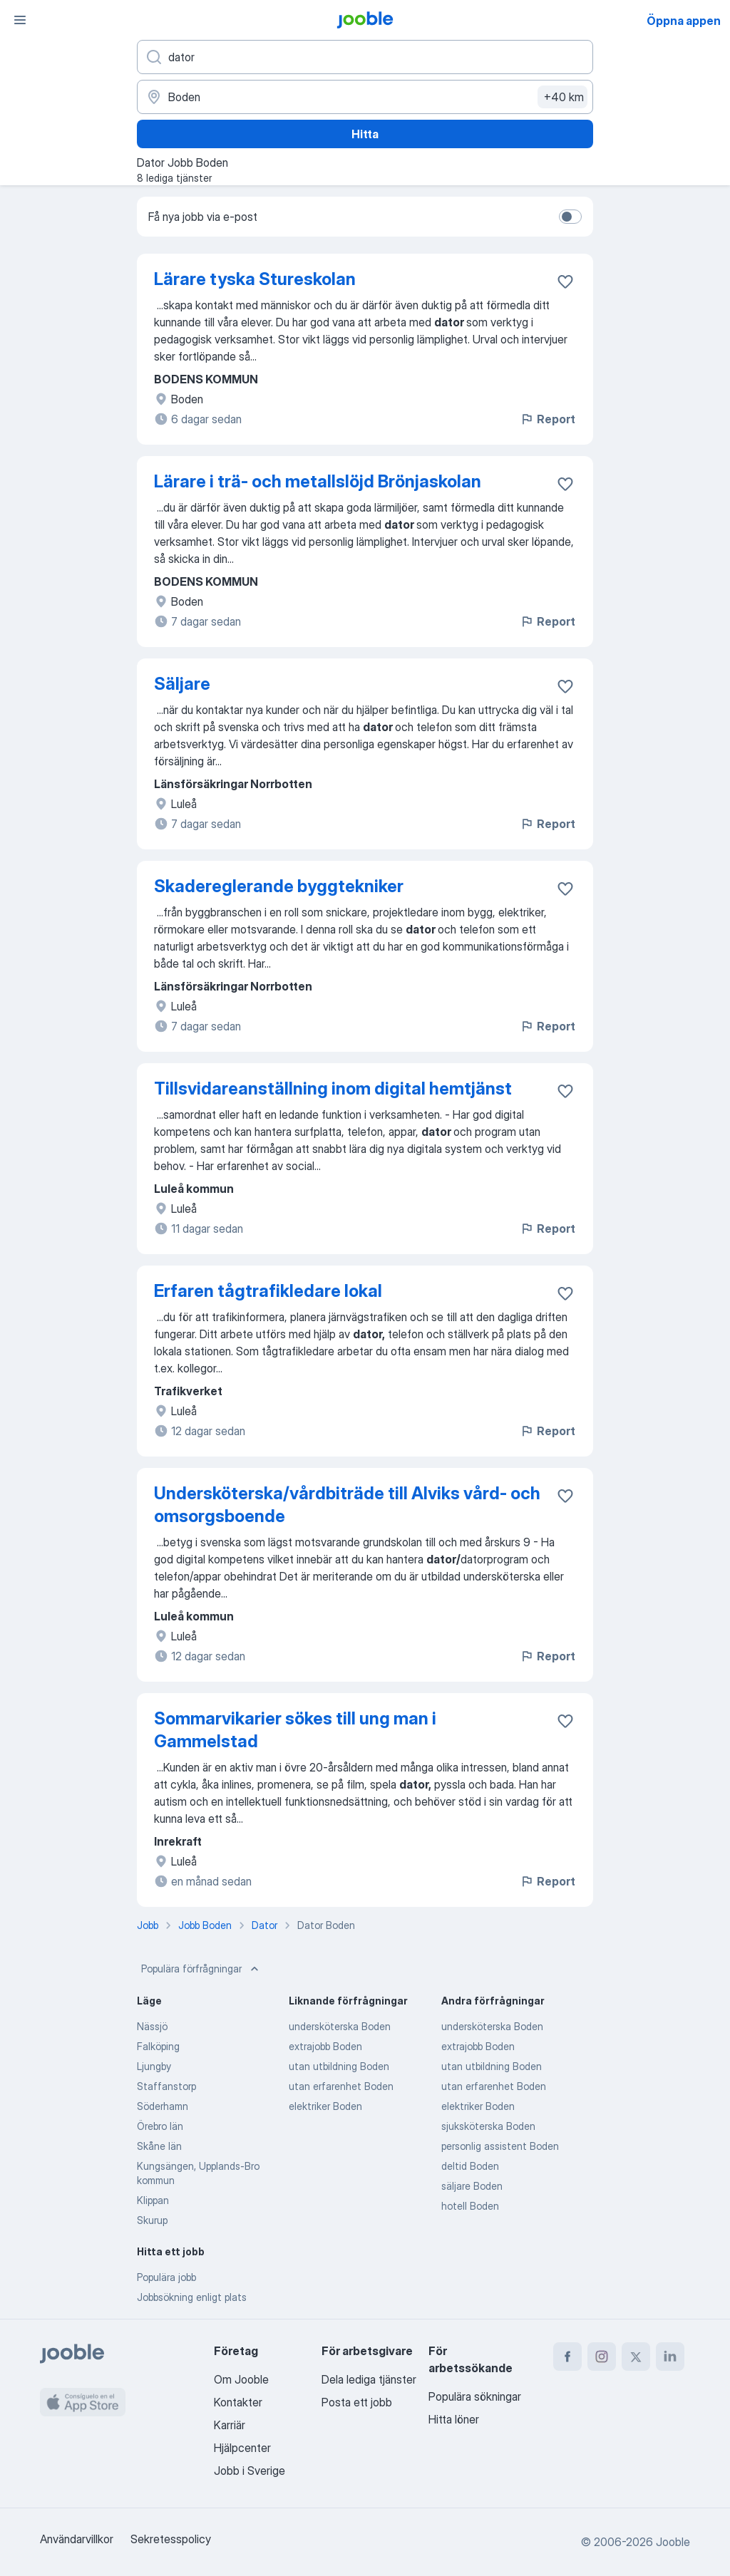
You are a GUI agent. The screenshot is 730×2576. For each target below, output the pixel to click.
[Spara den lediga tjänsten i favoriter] (565, 281)
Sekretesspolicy (170, 2539)
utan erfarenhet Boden (341, 2086)
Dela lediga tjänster (369, 2379)
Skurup (152, 2220)
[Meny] (20, 20)
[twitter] (636, 2356)
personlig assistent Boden (500, 2146)
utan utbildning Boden (339, 2066)
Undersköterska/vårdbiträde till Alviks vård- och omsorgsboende (347, 1504)
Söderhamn (162, 2106)
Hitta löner (453, 2419)
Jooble (673, 2542)
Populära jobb (166, 2277)
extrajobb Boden (325, 2046)
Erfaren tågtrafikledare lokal (268, 1291)
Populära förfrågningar (201, 1969)
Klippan (153, 2200)
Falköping (158, 2046)
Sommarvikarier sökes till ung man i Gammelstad (295, 1730)
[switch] (570, 217)
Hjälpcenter (242, 2448)
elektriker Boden (325, 2106)
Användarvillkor (76, 2539)
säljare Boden (472, 2186)
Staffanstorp (166, 2086)
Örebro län (160, 2126)
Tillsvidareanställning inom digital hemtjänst (333, 1088)
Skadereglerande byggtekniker (278, 886)
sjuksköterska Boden (488, 2126)
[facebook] (567, 2356)
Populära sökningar (474, 2396)
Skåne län (159, 2146)
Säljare (182, 683)
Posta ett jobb (357, 2402)
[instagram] (601, 2356)
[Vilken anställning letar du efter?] (365, 57)
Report (547, 419)
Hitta (365, 134)
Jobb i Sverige (249, 2470)
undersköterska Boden (340, 2026)
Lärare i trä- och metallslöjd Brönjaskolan (317, 481)
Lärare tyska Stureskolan (255, 279)
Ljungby (154, 2066)
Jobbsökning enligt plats (192, 2297)
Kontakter (238, 2402)
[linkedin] (670, 2356)
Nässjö (152, 2026)
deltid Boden (470, 2166)
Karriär (229, 2425)
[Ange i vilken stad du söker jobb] (365, 97)
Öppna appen (684, 21)
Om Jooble (241, 2379)
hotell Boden (470, 2206)
